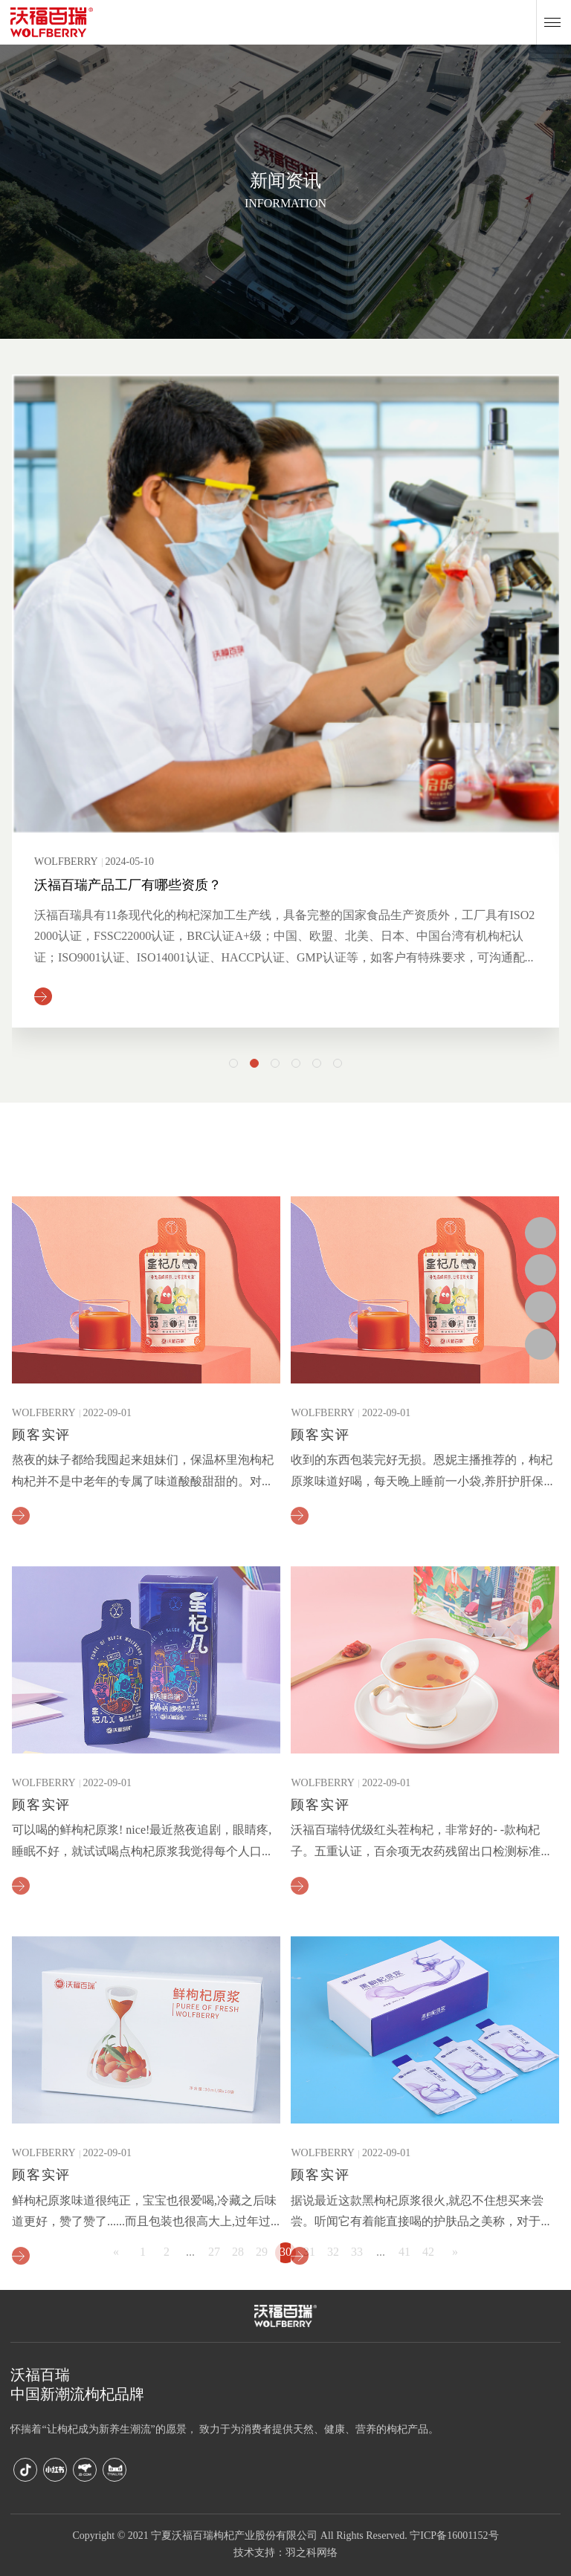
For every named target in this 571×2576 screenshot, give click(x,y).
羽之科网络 (312, 2553)
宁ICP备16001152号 (454, 2536)
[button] (233, 1063)
